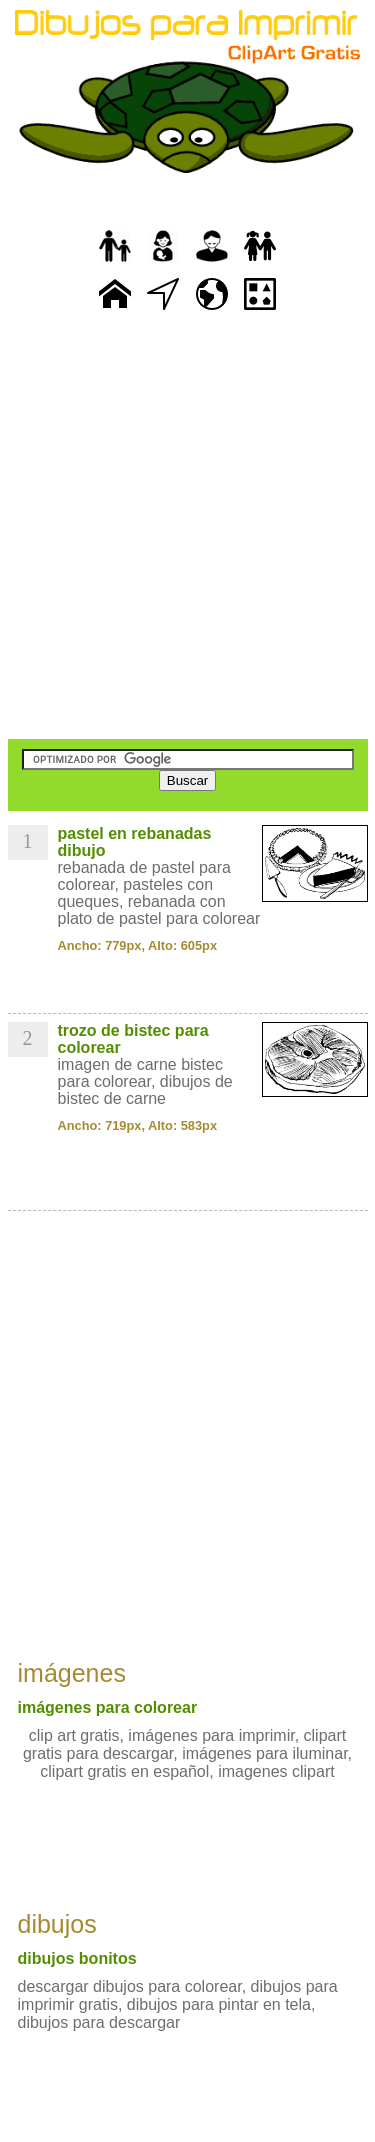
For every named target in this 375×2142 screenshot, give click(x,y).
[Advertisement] (187, 527)
